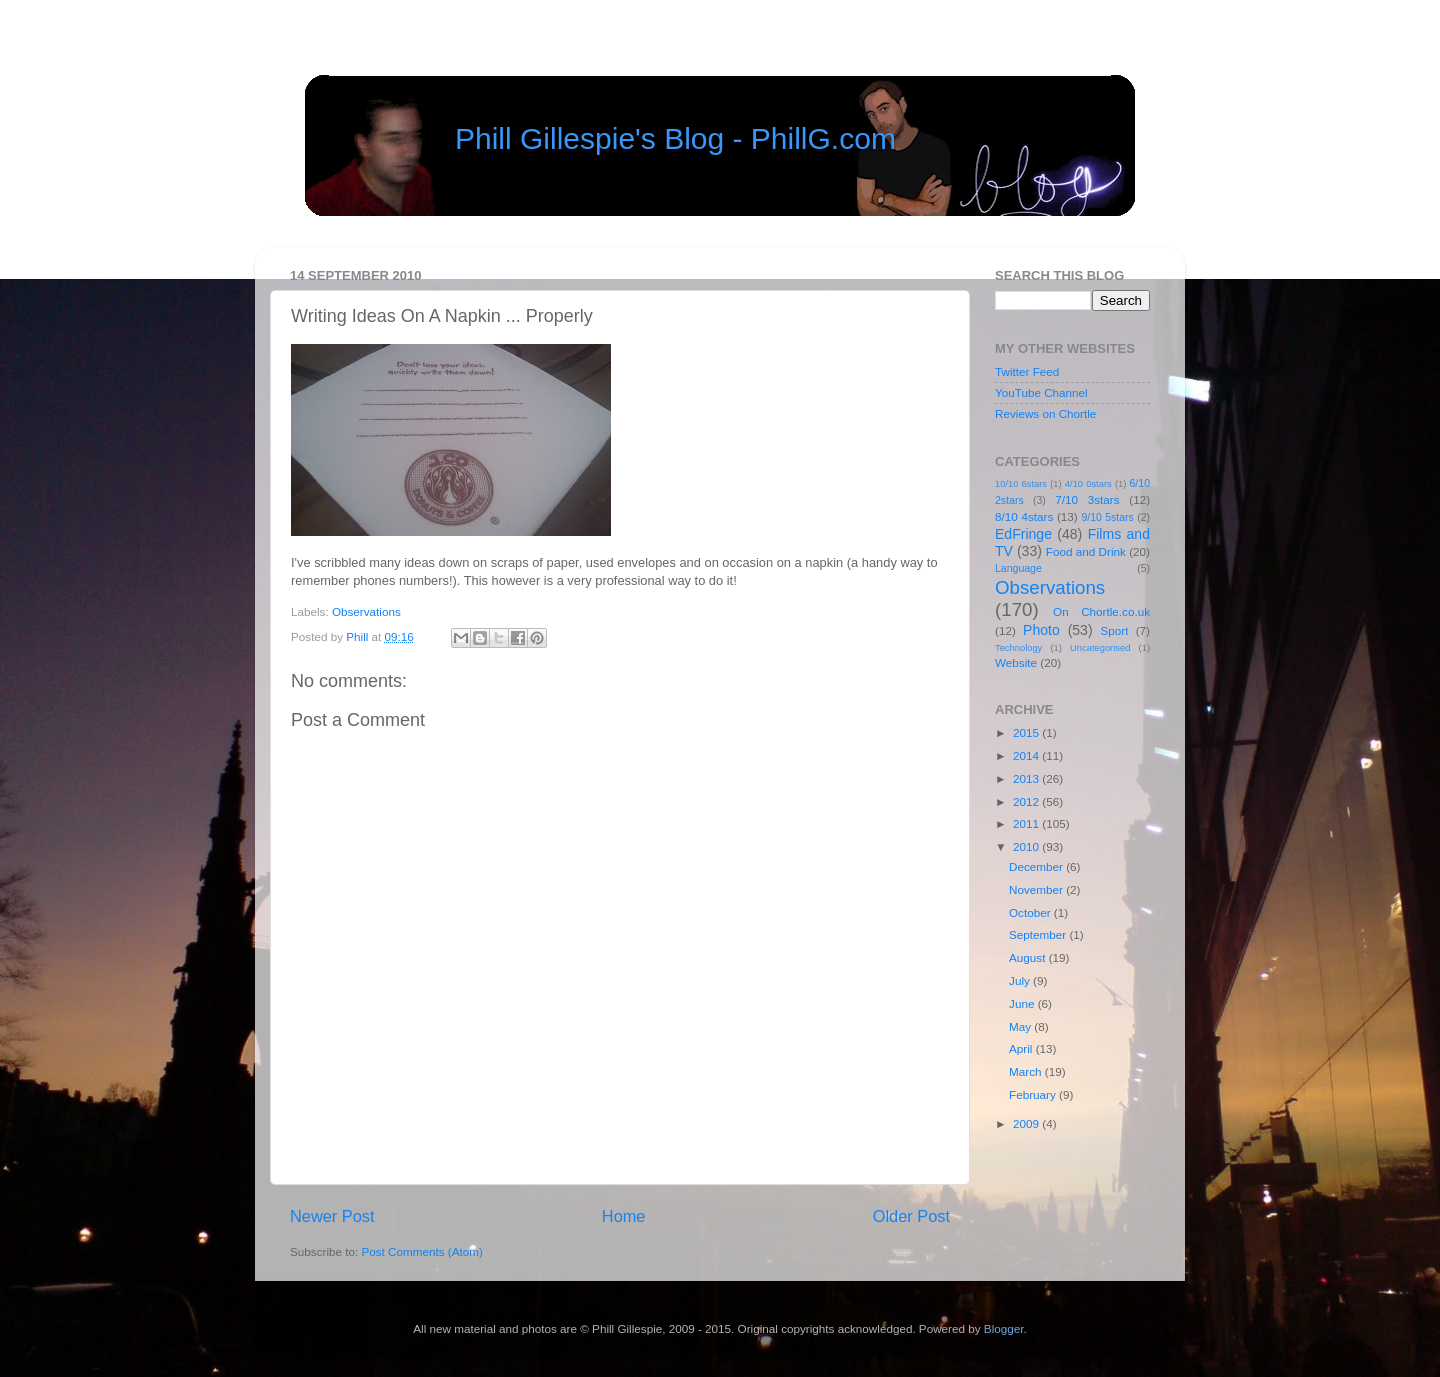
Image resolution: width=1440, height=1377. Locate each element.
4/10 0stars (1088, 484)
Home (624, 1216)
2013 (1027, 778)
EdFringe (1023, 534)
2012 (1027, 801)
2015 (1027, 732)
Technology (1018, 648)
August (1029, 957)
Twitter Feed (1027, 371)
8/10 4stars (1024, 516)
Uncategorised (1100, 648)
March (1027, 1071)
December (1037, 866)
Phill (358, 636)
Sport (1115, 630)
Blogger (1004, 1328)
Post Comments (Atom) (421, 1251)
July (1021, 980)
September (1039, 934)
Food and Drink (1086, 551)
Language (1018, 568)
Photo (1041, 630)
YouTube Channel (1041, 392)
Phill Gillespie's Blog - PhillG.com (675, 138)
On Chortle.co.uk (1101, 611)
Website (1016, 662)
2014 (1027, 755)
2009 (1027, 1123)
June (1023, 1003)
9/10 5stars (1107, 517)
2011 (1027, 823)
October (1031, 912)
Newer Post (332, 1216)
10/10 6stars (1021, 484)
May (1021, 1026)
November (1037, 889)
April (1022, 1048)
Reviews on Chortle (1045, 413)
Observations (366, 611)
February (1034, 1094)
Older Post (911, 1216)
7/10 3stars (1087, 499)
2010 (1027, 846)
